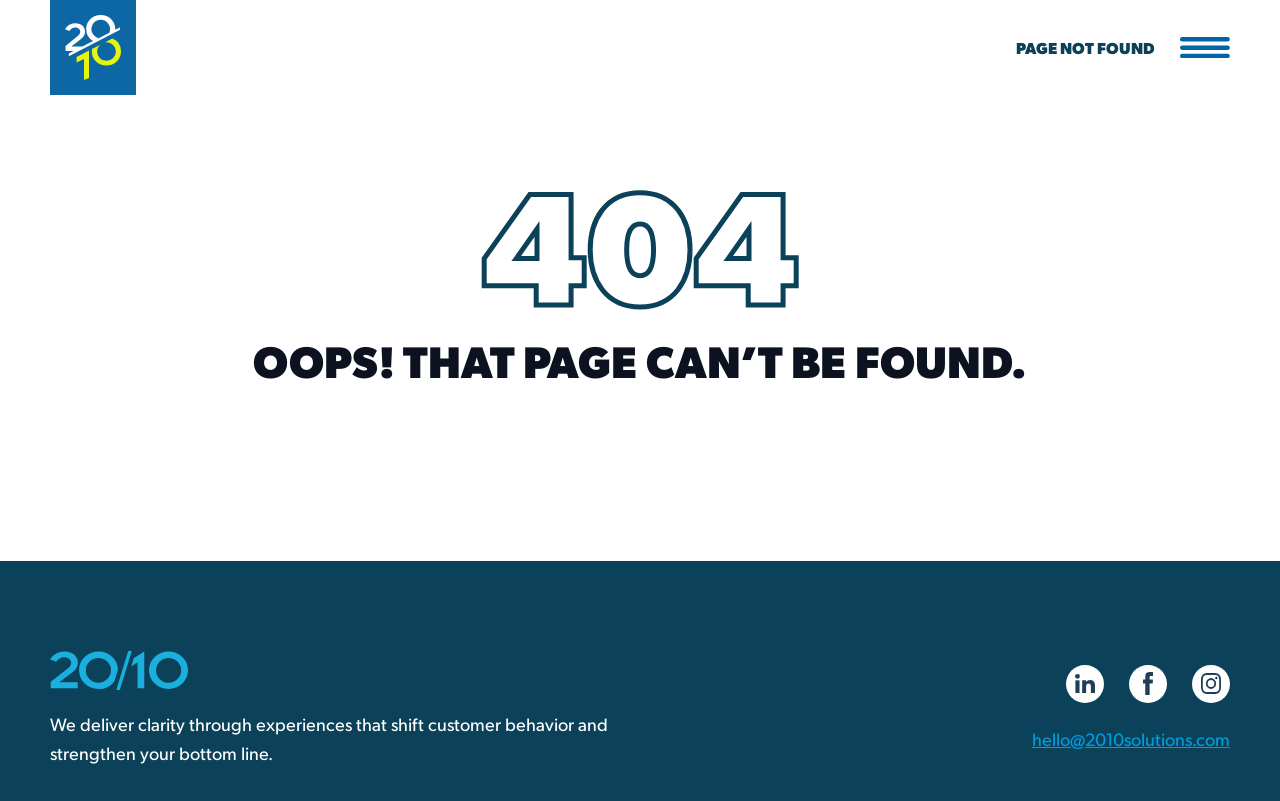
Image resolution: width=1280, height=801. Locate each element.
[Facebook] (1148, 684)
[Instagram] (1211, 684)
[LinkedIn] (1085, 684)
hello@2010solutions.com (1131, 738)
